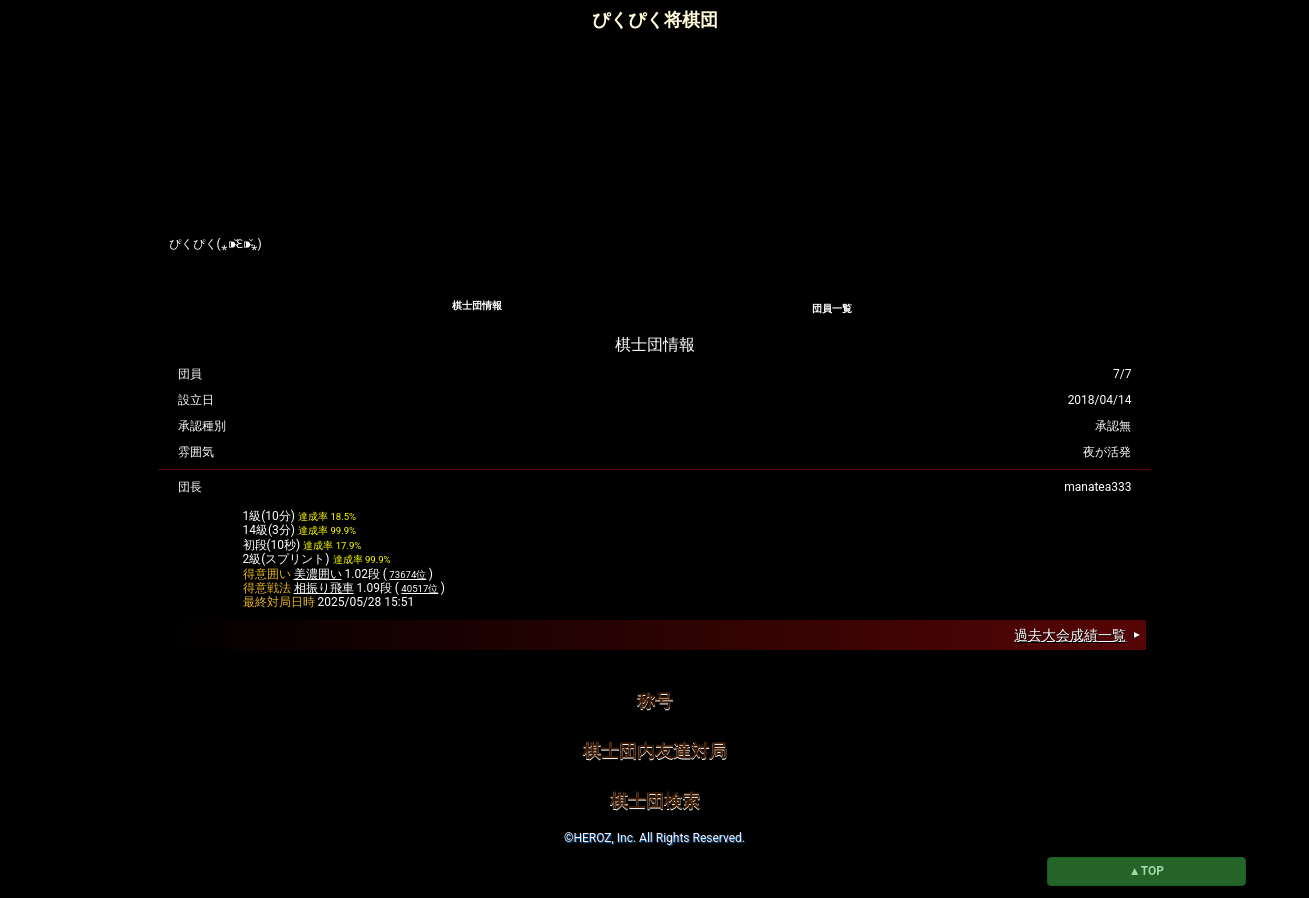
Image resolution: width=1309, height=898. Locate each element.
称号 (655, 700)
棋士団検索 (655, 800)
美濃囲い (318, 574)
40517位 (419, 588)
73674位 (407, 574)
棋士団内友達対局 (655, 750)
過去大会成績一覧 (1070, 635)
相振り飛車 (324, 588)
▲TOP (1146, 871)
